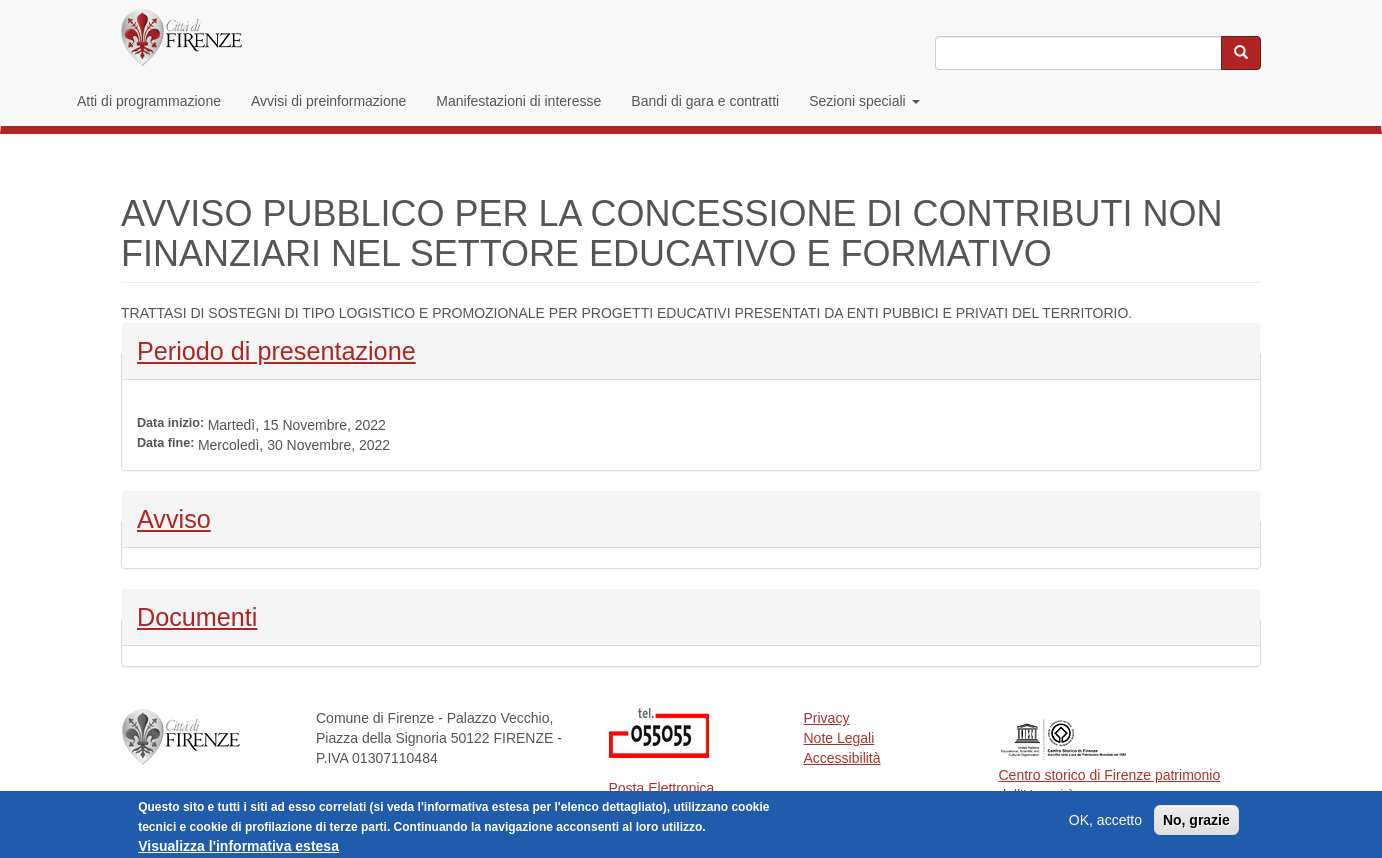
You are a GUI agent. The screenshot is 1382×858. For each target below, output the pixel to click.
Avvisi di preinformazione (328, 101)
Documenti (197, 615)
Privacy (827, 718)
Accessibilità (842, 758)
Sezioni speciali (864, 101)
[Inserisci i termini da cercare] (1078, 53)
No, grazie (1196, 823)
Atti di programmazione (149, 101)
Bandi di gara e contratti (705, 101)
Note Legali (839, 738)
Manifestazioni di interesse (518, 101)
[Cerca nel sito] (1241, 53)
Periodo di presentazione (276, 349)
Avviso (189, 517)
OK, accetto (1105, 823)
